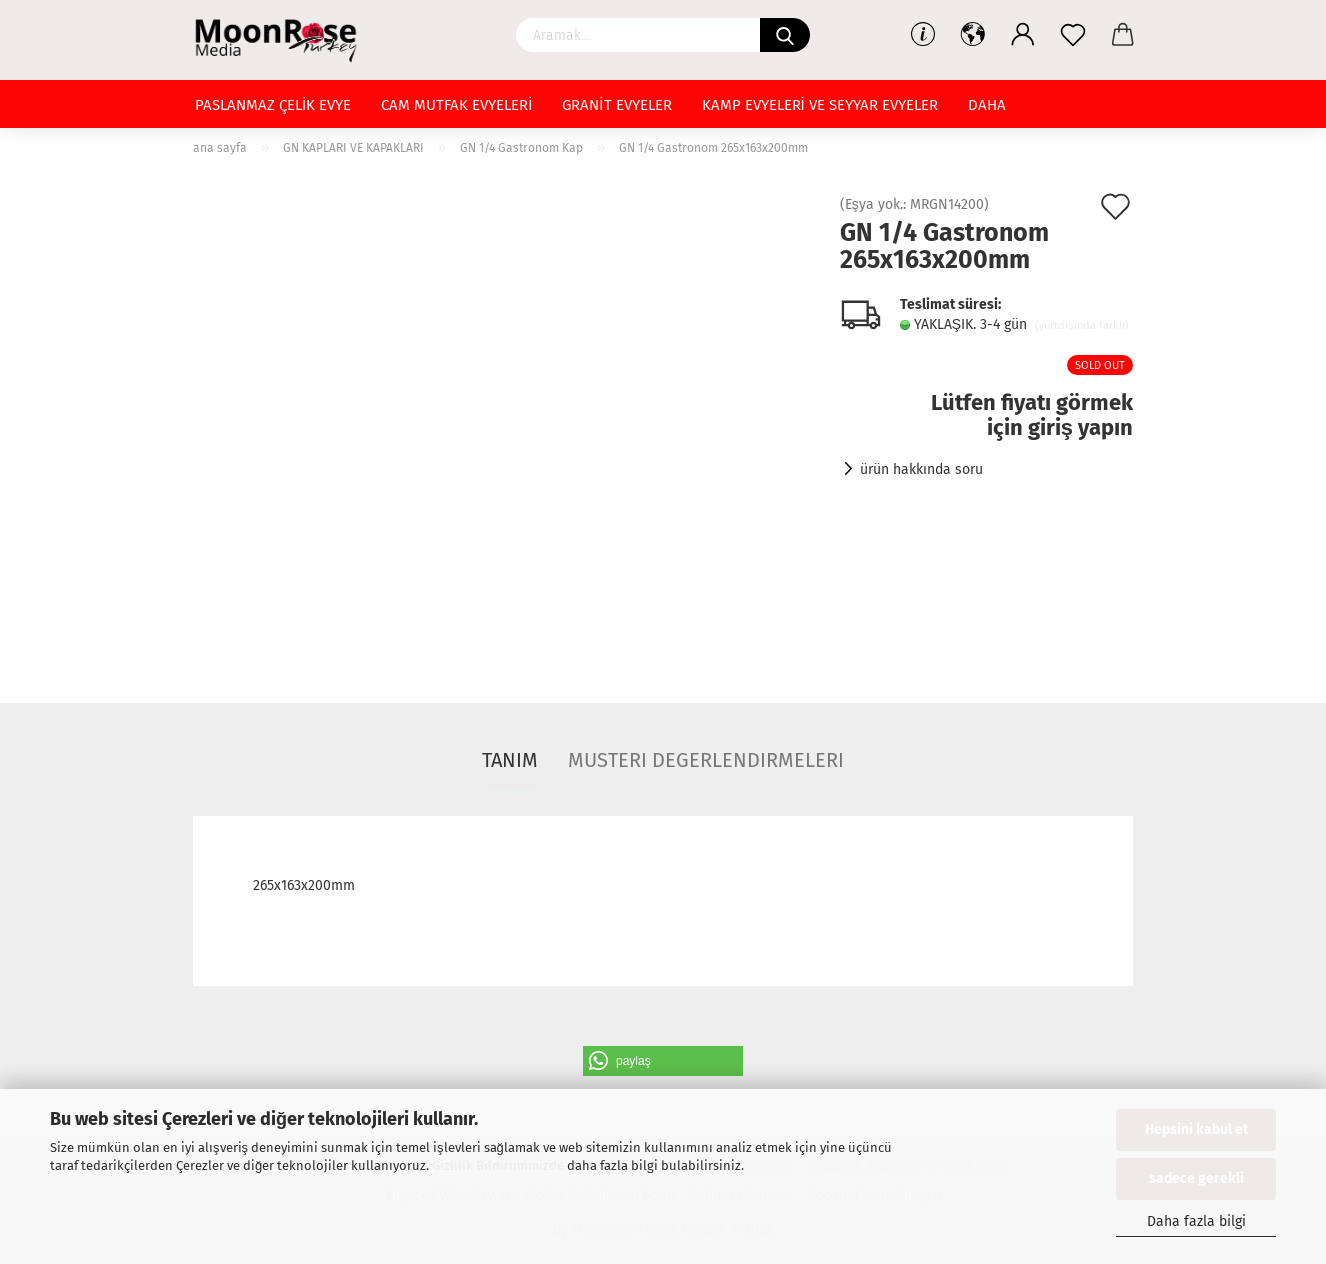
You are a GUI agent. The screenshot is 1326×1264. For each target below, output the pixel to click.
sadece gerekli (1196, 1178)
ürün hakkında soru (921, 469)
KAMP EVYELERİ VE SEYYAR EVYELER (820, 105)
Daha (987, 105)
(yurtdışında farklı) (1082, 325)
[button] (663, 1061)
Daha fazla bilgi (1196, 1221)
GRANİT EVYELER (616, 105)
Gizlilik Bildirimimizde (498, 1165)
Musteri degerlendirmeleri (706, 760)
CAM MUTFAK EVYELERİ (456, 105)
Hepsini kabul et (1196, 1129)
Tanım (510, 760)
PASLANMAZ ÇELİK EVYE (273, 105)
